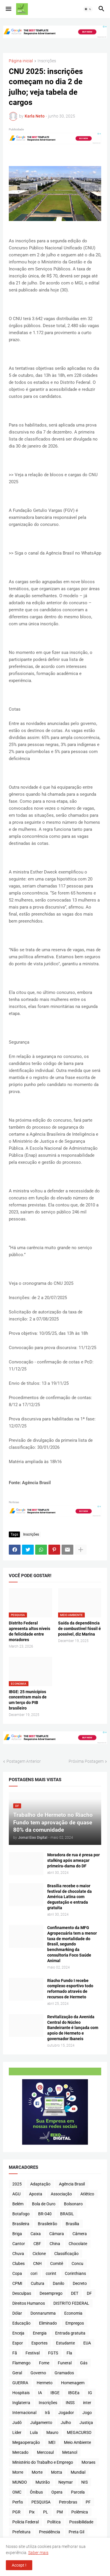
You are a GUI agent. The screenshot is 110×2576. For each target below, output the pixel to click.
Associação (61, 2194)
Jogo (87, 2412)
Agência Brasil (72, 2184)
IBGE (55, 2392)
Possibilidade (81, 2522)
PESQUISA (40, 2502)
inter (87, 2402)
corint (51, 2273)
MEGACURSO (79, 2432)
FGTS (53, 2353)
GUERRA (20, 2382)
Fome (44, 2363)
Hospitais (21, 2392)
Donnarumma (43, 2313)
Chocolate (78, 2243)
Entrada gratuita (70, 2333)
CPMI (17, 2283)
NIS (84, 2482)
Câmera (79, 2233)
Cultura (37, 2283)
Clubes (18, 2263)
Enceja (18, 2333)
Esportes (39, 2343)
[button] (8, 9)
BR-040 (45, 2213)
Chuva (18, 2253)
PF (88, 2502)
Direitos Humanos (28, 2303)
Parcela (78, 2492)
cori (34, 2273)
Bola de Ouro (43, 2204)
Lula (34, 2432)
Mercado (20, 2452)
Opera (56, 2492)
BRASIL (67, 2213)
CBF (37, 2243)
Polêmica (79, 2512)
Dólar (17, 2313)
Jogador (66, 2412)
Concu (77, 2263)
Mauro (52, 2432)
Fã (14, 2353)
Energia (40, 2333)
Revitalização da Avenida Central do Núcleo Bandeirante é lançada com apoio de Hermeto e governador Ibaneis (72, 2027)
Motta (56, 2472)
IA (40, 2392)
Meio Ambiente (77, 2442)
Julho (66, 2422)
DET (74, 2293)
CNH (37, 2263)
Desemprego (51, 2293)
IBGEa (73, 2392)
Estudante (65, 2343)
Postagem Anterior (23, 1761)
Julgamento (41, 2422)
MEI (51, 2442)
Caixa (36, 2233)
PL (45, 2512)
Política (54, 2522)
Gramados (64, 2372)
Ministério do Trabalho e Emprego (42, 2462)
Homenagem (72, 2382)
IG (90, 2392)
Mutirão (42, 2482)
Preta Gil (76, 2532)
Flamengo (21, 2363)
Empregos (74, 2323)
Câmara (56, 2233)
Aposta (35, 2194)
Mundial (78, 2472)
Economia (73, 2313)
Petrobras (68, 2502)
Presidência (49, 2532)
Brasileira (20, 2223)
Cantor (18, 2243)
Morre (17, 2472)
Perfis (17, 2502)
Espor (17, 2343)
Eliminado (48, 2323)
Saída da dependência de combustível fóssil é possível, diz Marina (79, 1628)
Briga (17, 2233)
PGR (16, 2512)
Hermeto (45, 2382)
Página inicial (21, 61)
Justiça (86, 2422)
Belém (17, 2204)
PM (60, 2512)
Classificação (66, 2253)
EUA (87, 2343)
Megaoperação (26, 2442)
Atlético (87, 2194)
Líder (16, 2432)
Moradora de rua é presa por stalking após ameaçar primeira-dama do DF (73, 1860)
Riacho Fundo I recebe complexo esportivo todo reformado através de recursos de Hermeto (70, 1989)
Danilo (58, 2283)
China (55, 2243)
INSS (70, 2402)
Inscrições (47, 61)
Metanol (69, 2452)
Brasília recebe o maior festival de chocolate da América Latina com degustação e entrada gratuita (69, 1896)
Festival (33, 2353)
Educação (21, 2323)
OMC (16, 2492)
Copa (17, 2273)
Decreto (80, 2283)
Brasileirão (47, 2223)
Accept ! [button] (19, 2565)
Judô (17, 2422)
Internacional (24, 2412)
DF (89, 2293)
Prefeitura (21, 2532)
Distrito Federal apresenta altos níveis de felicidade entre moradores (29, 1631)
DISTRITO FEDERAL (71, 2303)
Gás (83, 2363)
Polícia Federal (25, 2522)
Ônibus (36, 2492)
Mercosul (45, 2452)
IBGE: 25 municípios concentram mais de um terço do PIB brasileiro (28, 1700)
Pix (32, 2512)
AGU (16, 2194)
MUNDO (19, 2482)
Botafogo (21, 2213)
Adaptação (40, 2184)
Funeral (65, 2363)
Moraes (88, 2462)
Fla (69, 2353)
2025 (17, 2184)
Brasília (72, 2223)
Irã (47, 2412)
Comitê (56, 2263)
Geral (17, 2372)
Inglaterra (21, 2402)
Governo (38, 2372)
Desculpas (21, 2293)
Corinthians (75, 2273)
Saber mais (38, 2552)
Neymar (65, 2482)
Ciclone (39, 2253)
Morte (37, 2472)
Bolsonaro (73, 2204)
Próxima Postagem (86, 1761)
